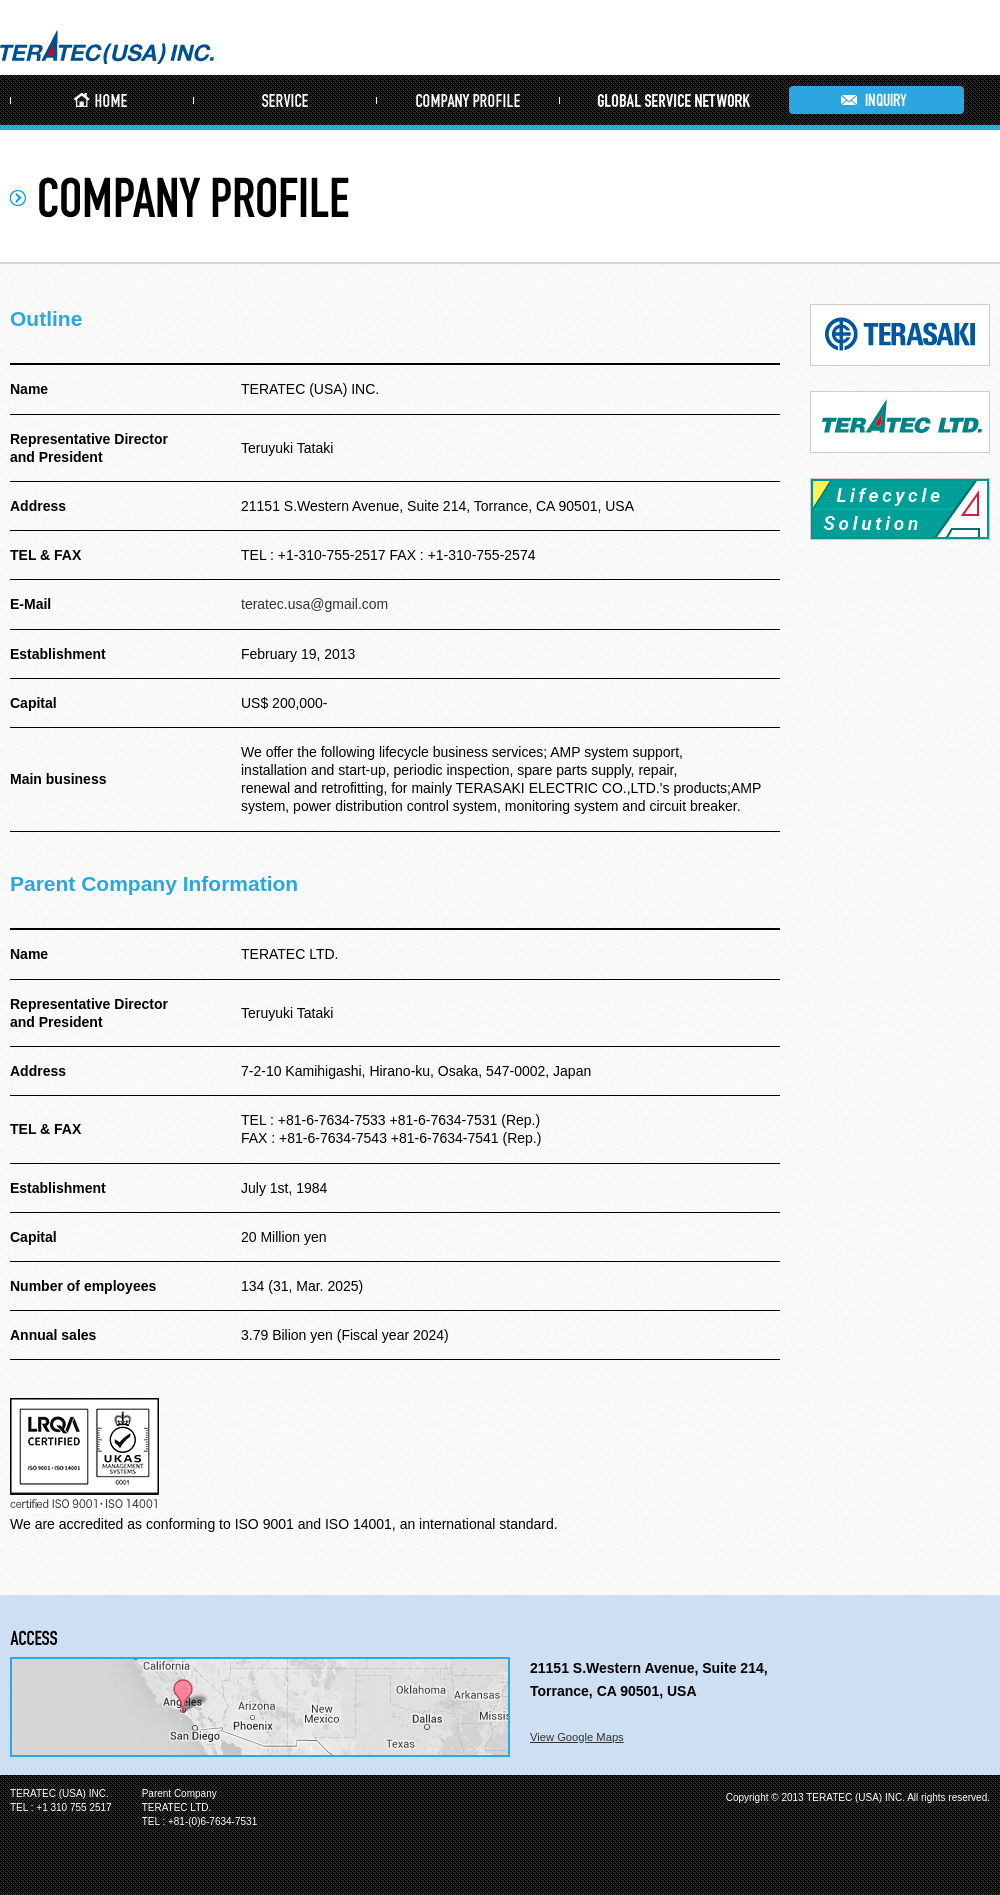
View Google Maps (577, 1737)
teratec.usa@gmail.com (314, 604)
